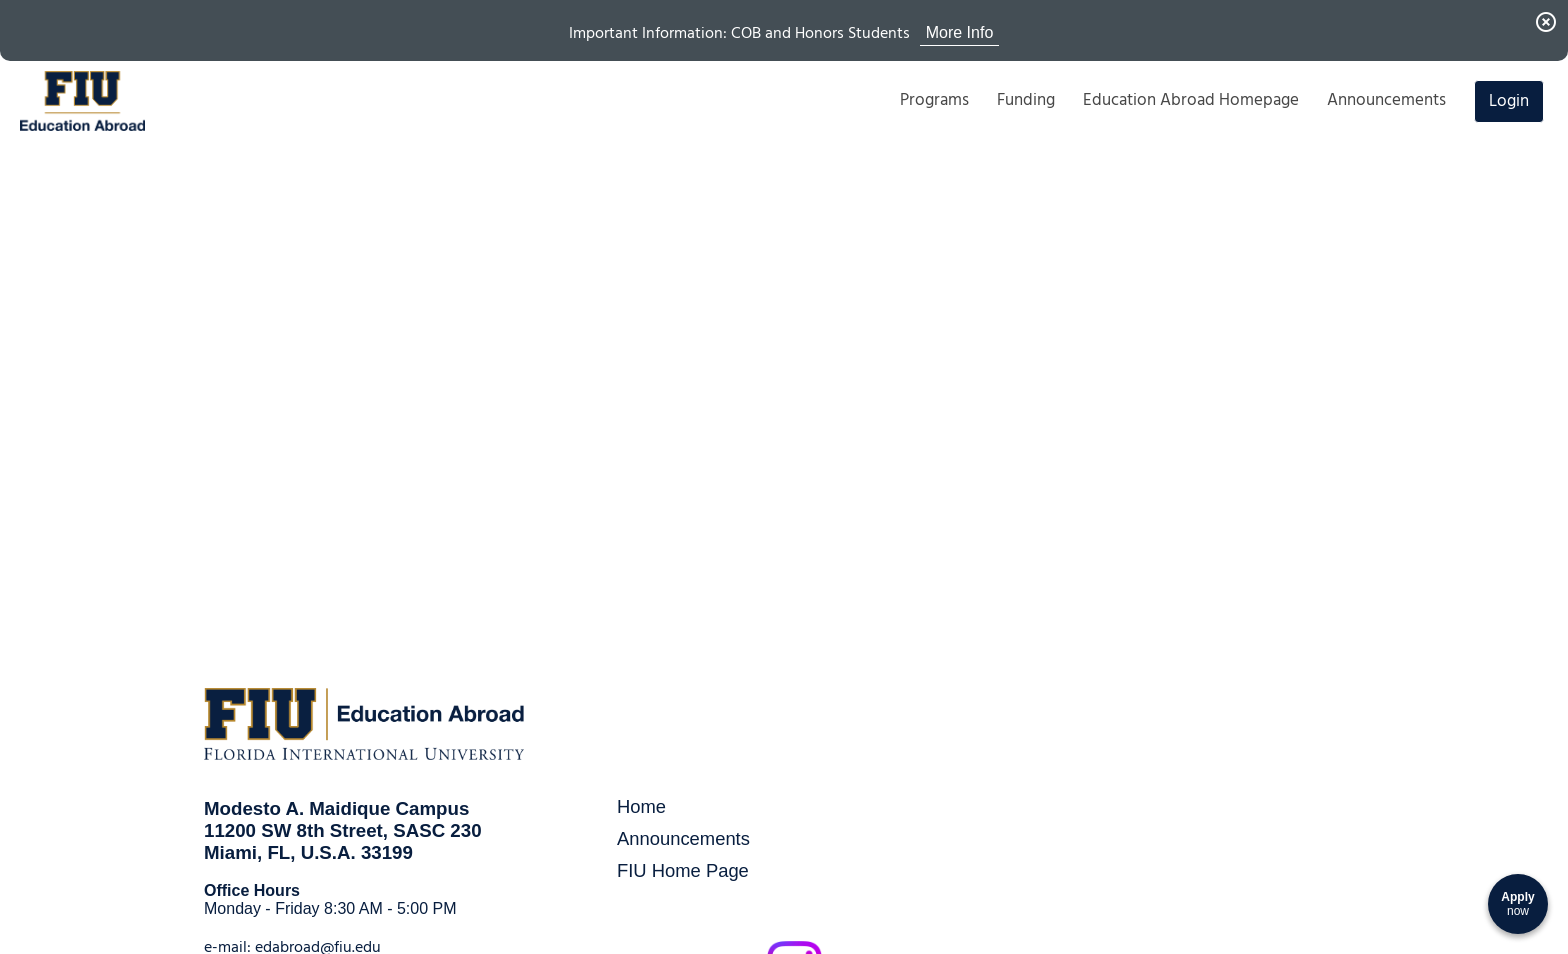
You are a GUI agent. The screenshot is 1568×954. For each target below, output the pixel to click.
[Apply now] (1518, 904)
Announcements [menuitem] (1386, 100)
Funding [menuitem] (1026, 100)
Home (641, 806)
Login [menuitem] (1509, 101)
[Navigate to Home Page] (82, 101)
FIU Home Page (683, 870)
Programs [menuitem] (934, 100)
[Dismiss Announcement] (1546, 22)
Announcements (683, 838)
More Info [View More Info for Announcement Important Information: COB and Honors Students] (960, 32)
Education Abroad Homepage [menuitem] (1191, 100)
